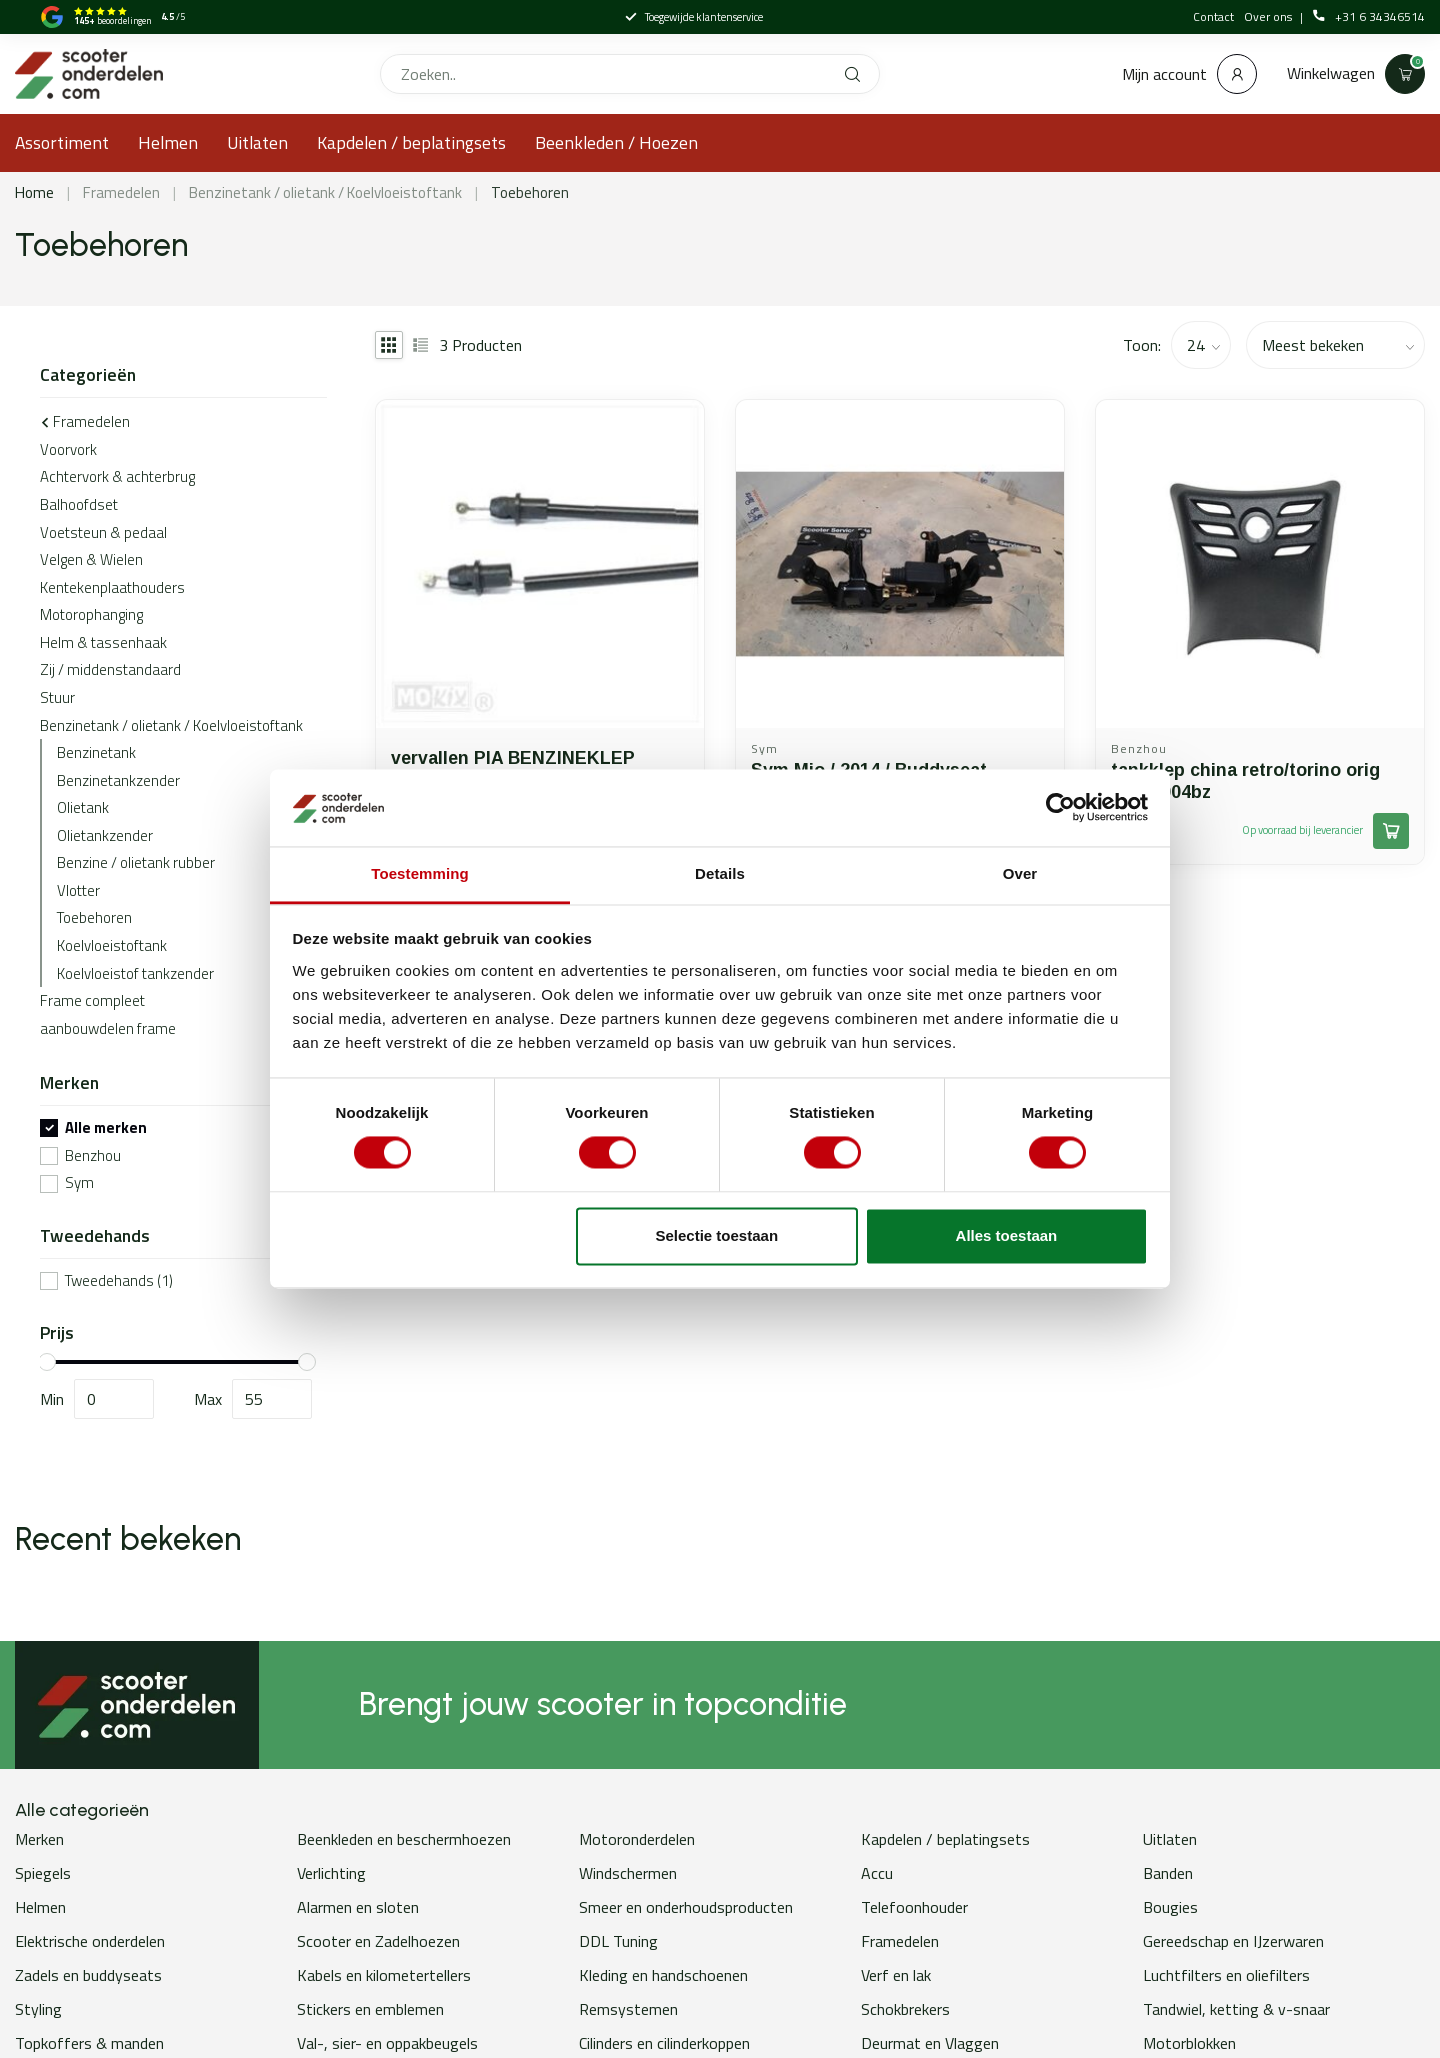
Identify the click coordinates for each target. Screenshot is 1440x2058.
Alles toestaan (1007, 1235)
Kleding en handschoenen (663, 1975)
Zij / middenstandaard (110, 669)
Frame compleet (92, 1000)
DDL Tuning (618, 1941)
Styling (38, 2009)
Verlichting (331, 1873)
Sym (79, 1183)
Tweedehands (119, 1281)
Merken (39, 1839)
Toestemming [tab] (420, 873)
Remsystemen (628, 2009)
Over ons (1269, 16)
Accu (877, 1873)
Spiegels (43, 1873)
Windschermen (628, 1873)
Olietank (83, 807)
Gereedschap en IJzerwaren (1233, 1941)
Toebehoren (530, 192)
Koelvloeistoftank (112, 945)
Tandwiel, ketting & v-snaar (1236, 2009)
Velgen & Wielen (91, 559)
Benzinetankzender (118, 780)
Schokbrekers (905, 2009)
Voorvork (68, 449)
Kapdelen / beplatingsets (411, 142)
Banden (1168, 1873)
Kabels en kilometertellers (384, 1975)
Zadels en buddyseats (88, 1975)
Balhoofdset (79, 504)
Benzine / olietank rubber (136, 862)
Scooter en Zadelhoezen (378, 1941)
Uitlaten (257, 142)
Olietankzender (105, 835)
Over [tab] (1020, 873)
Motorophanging (91, 614)
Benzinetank (96, 752)
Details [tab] (720, 873)
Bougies (1170, 1907)
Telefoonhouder (914, 1907)
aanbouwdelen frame (108, 1028)
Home (34, 192)
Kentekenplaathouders (112, 587)
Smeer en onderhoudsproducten (686, 1907)
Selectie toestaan (717, 1235)
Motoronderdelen (637, 1839)
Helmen (168, 142)
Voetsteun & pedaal (103, 532)
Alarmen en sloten (358, 1907)
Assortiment (62, 142)
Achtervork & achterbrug (117, 476)
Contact (1213, 16)
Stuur (57, 697)
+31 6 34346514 (1369, 17)
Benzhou (93, 1156)
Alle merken (106, 1128)
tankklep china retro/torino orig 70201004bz (1245, 780)
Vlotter (78, 890)
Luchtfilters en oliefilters (1226, 1975)
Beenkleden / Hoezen (616, 142)
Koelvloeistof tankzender (135, 973)
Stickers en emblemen (370, 2009)
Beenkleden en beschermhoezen (404, 1839)
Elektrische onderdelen (90, 1941)
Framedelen (121, 192)
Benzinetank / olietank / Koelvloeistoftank (325, 192)
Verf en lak (896, 1975)
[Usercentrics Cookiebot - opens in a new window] (1060, 808)
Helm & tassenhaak (103, 642)
